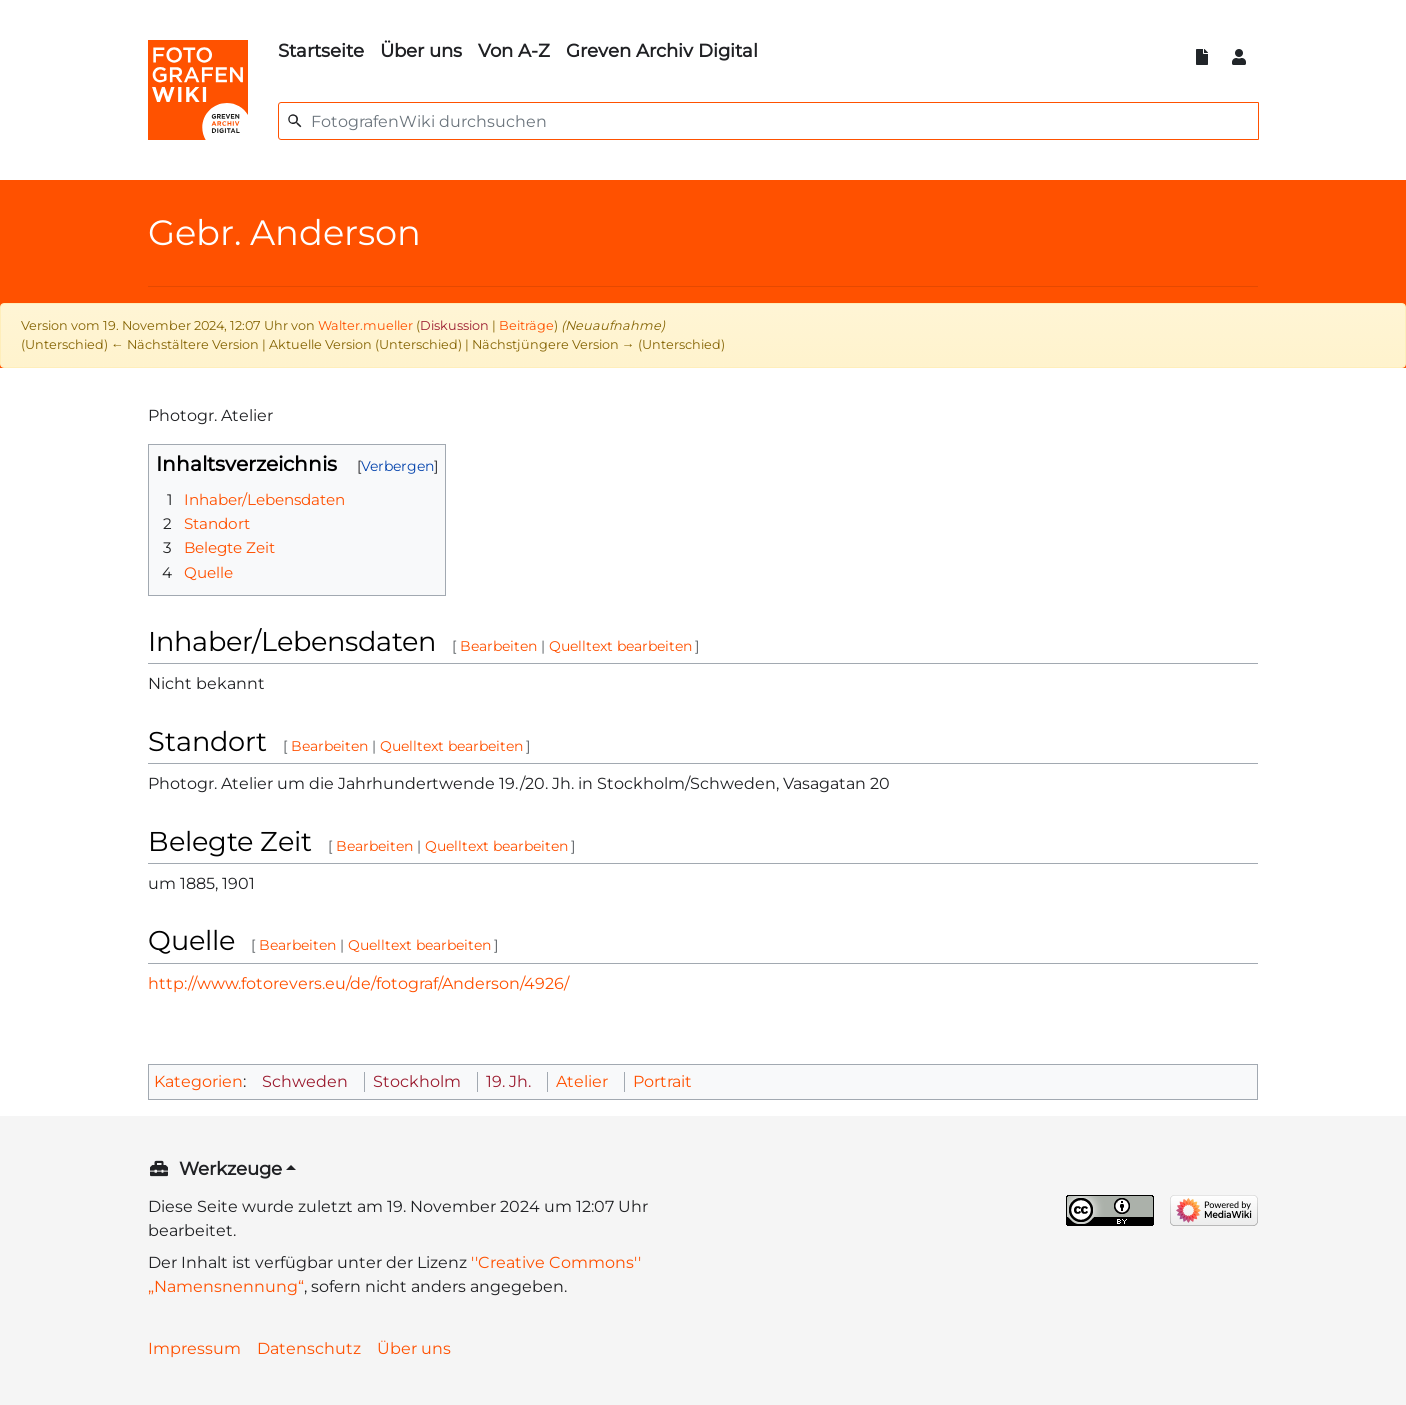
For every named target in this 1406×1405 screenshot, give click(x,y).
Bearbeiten (498, 646)
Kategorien (198, 1081)
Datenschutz (309, 1348)
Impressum (194, 1348)
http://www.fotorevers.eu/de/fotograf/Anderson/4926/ (358, 983)
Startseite (321, 51)
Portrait (662, 1081)
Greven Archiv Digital (662, 51)
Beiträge (526, 325)
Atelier (582, 1081)
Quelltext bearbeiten (620, 646)
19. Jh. (508, 1081)
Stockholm (417, 1081)
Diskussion (454, 325)
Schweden (305, 1081)
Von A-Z (514, 51)
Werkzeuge (230, 1169)
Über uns (421, 51)
